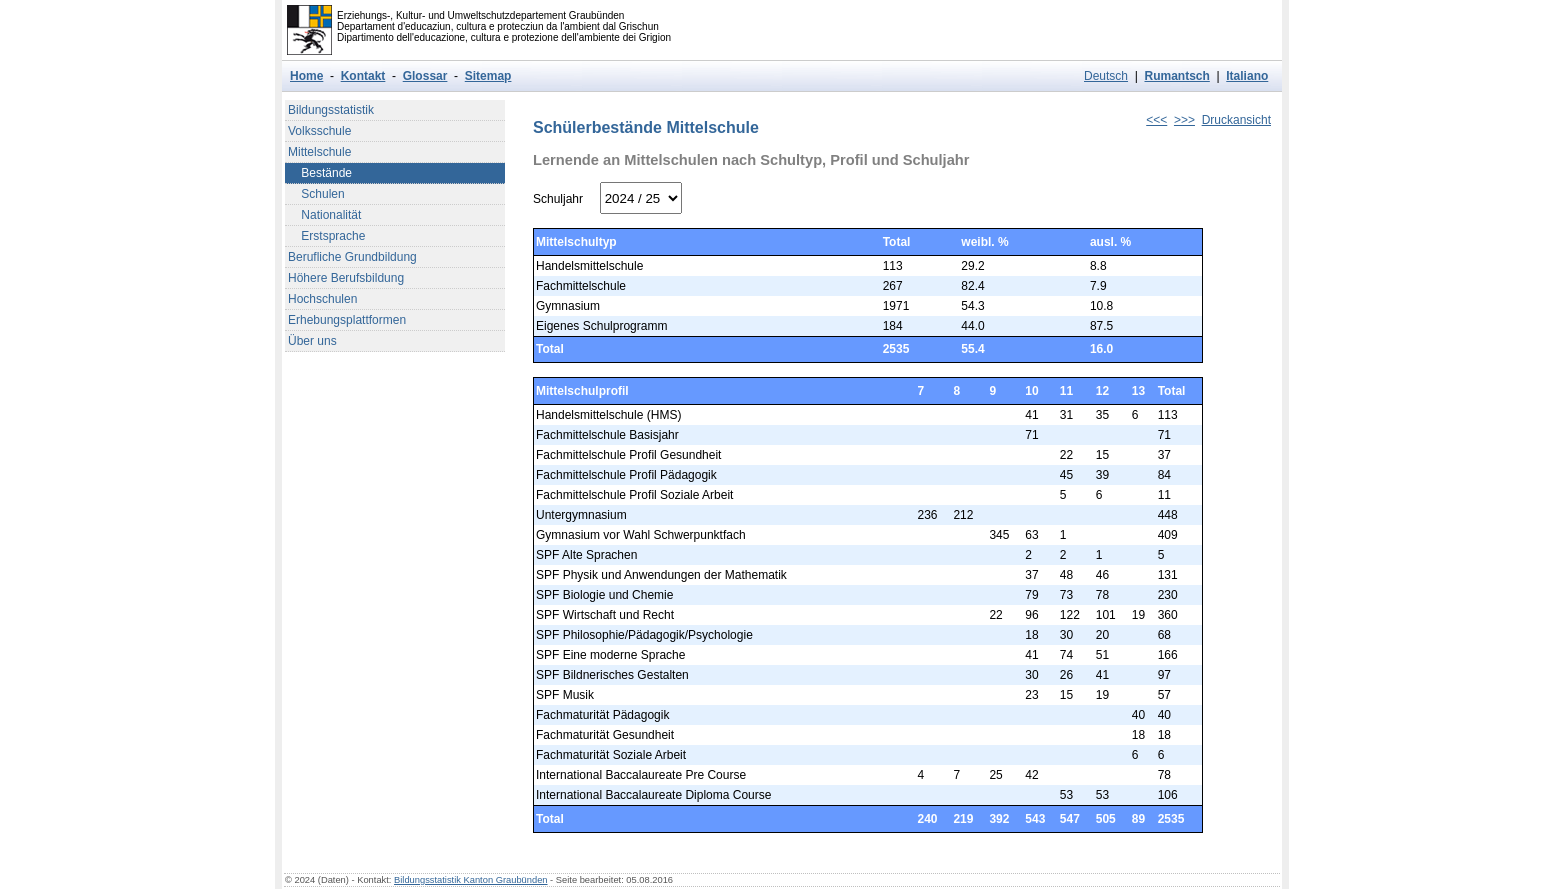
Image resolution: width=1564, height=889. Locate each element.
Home (306, 76)
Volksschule (319, 131)
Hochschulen (322, 299)
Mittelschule (319, 152)
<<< (1156, 120)
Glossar (425, 76)
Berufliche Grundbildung (352, 257)
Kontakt (363, 76)
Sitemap (488, 76)
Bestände (320, 173)
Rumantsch (1176, 76)
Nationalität (324, 215)
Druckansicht (1236, 120)
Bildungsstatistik (331, 110)
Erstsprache (326, 236)
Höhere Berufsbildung (346, 278)
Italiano (1247, 76)
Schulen (316, 194)
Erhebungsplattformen (347, 320)
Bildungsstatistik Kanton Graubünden (471, 880)
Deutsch (1106, 76)
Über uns (312, 341)
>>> (1184, 120)
